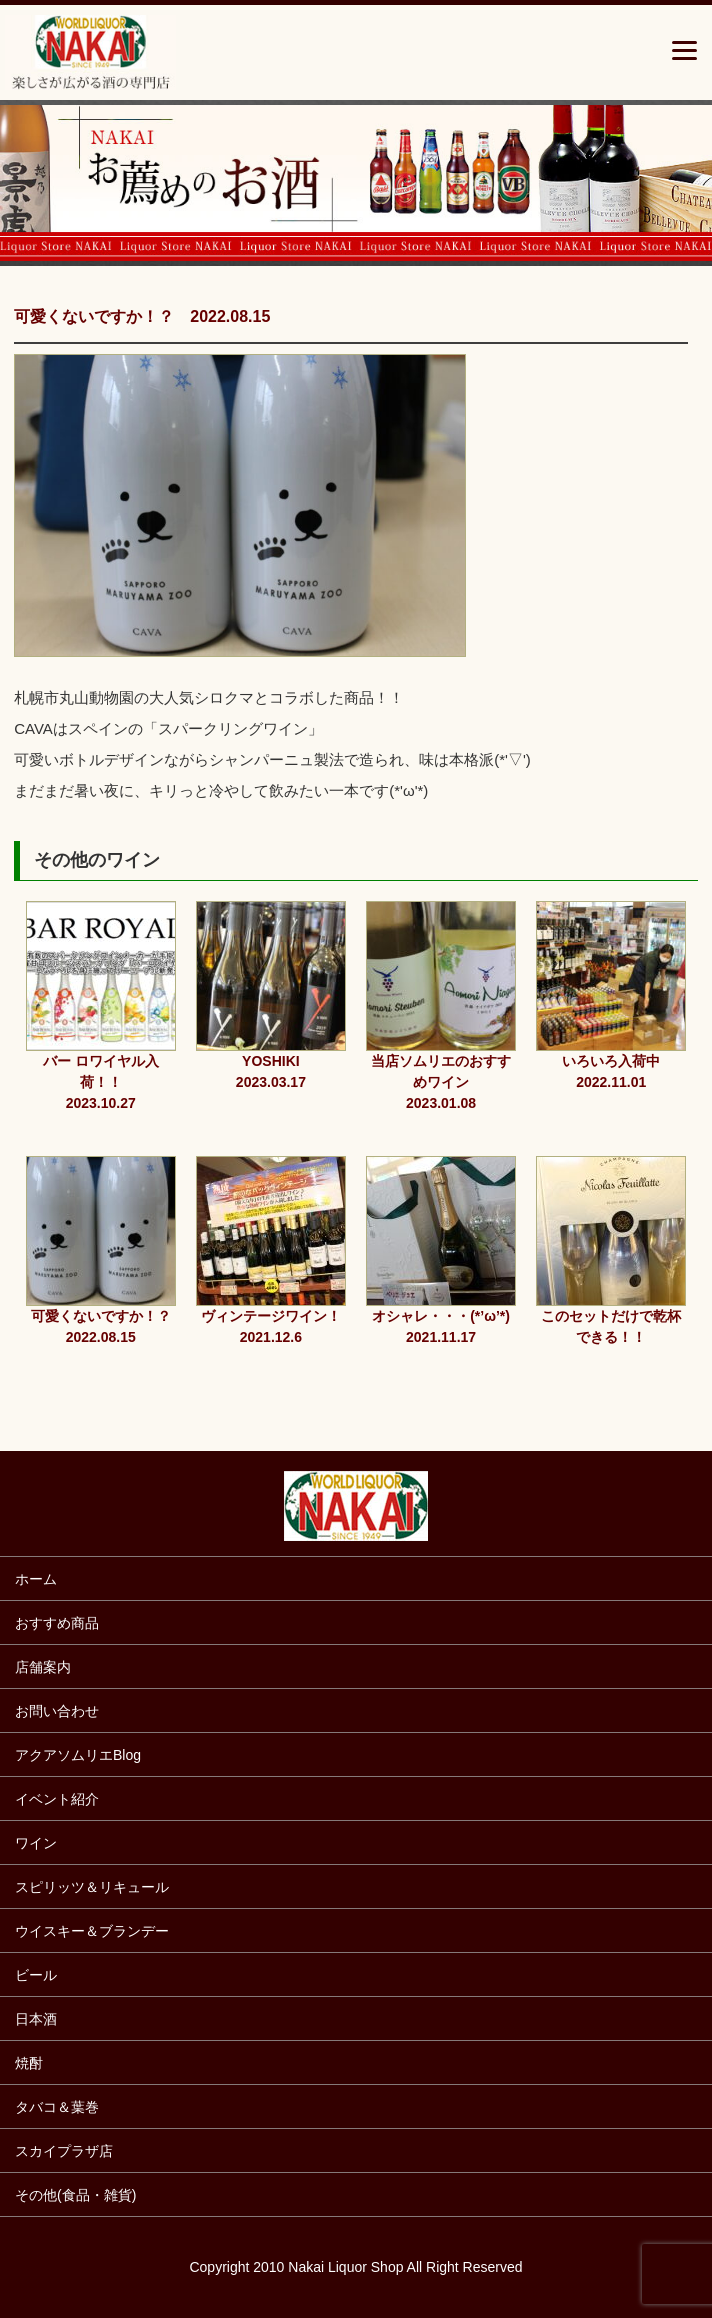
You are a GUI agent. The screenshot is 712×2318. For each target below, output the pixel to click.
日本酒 (36, 2019)
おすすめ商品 (57, 1623)
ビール (36, 1975)
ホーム (36, 1579)
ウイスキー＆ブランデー (92, 1931)
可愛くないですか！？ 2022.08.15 (142, 316)
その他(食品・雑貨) (75, 2195)
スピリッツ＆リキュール (92, 1887)
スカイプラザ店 (64, 2151)
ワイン (36, 1843)
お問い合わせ (57, 1711)
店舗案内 (43, 1667)
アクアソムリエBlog (78, 1755)
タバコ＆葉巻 (57, 2107)
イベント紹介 (57, 1799)
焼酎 (29, 2063)
